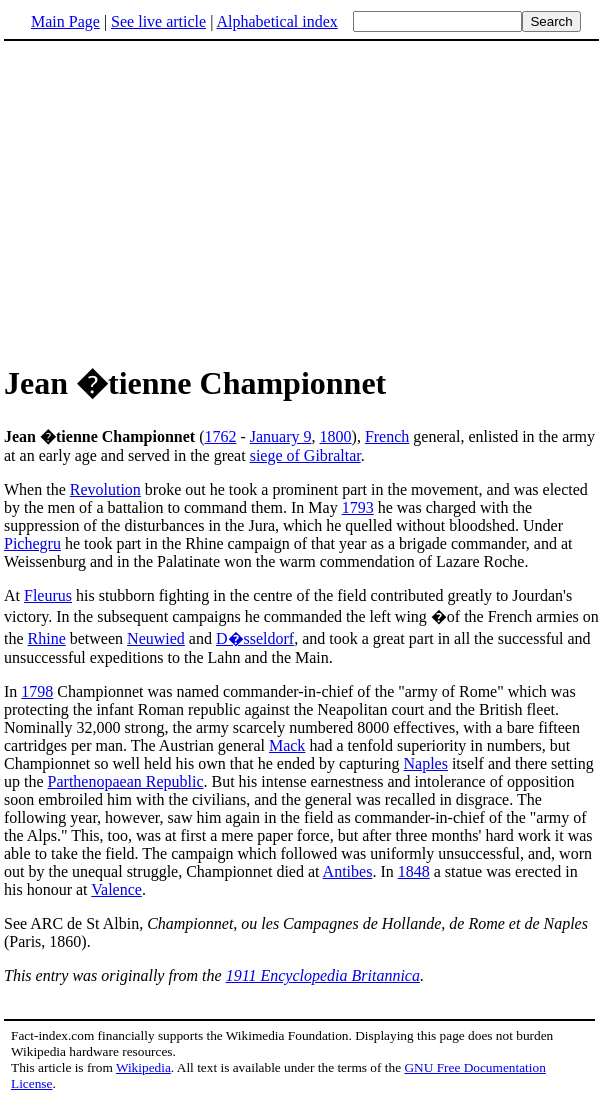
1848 (414, 871)
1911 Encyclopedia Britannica (323, 975)
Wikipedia (143, 1067)
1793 (358, 507)
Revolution (105, 489)
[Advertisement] (302, 199)
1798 (37, 691)
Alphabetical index (276, 21)
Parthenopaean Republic (126, 781)
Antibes (348, 871)
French (387, 436)
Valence (116, 889)
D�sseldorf (255, 638)
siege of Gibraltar (305, 455)
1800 (336, 436)
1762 (220, 436)
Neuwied (156, 638)
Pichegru (32, 543)
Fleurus (48, 595)
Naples (425, 763)
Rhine (47, 638)
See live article (158, 21)
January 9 (281, 436)
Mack (287, 745)
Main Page (65, 21)
